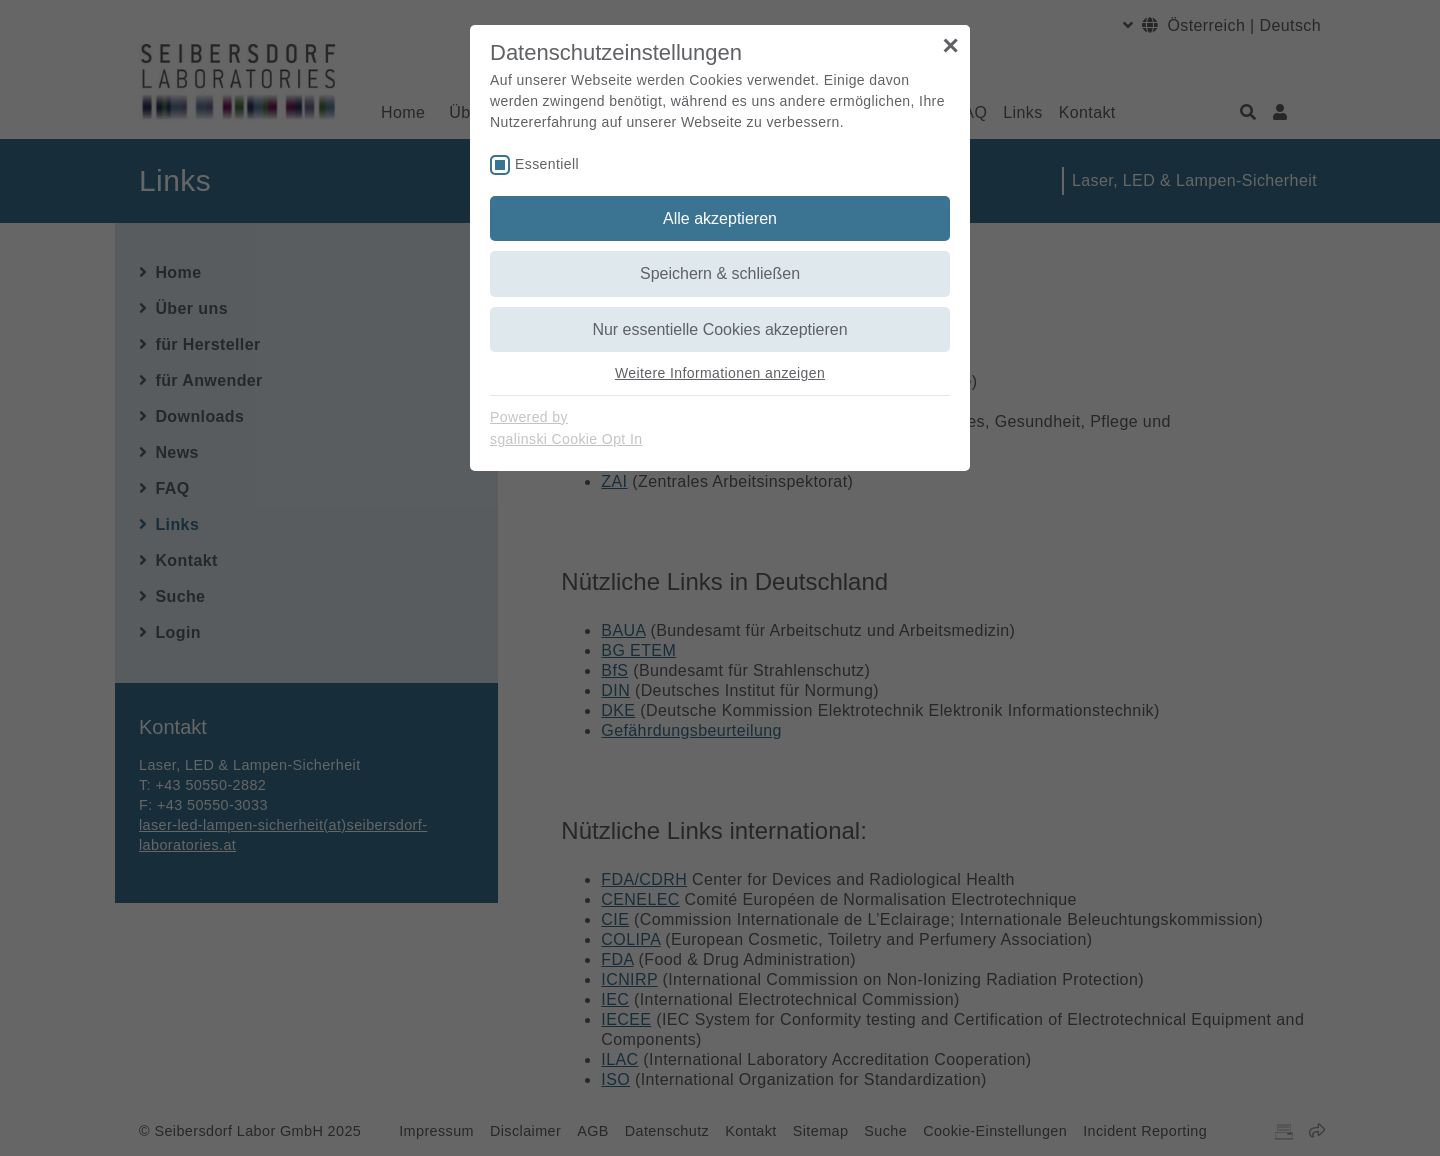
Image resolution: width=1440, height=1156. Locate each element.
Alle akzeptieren (720, 218)
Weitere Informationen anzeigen (720, 373)
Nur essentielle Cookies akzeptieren (719, 329)
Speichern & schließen (720, 273)
